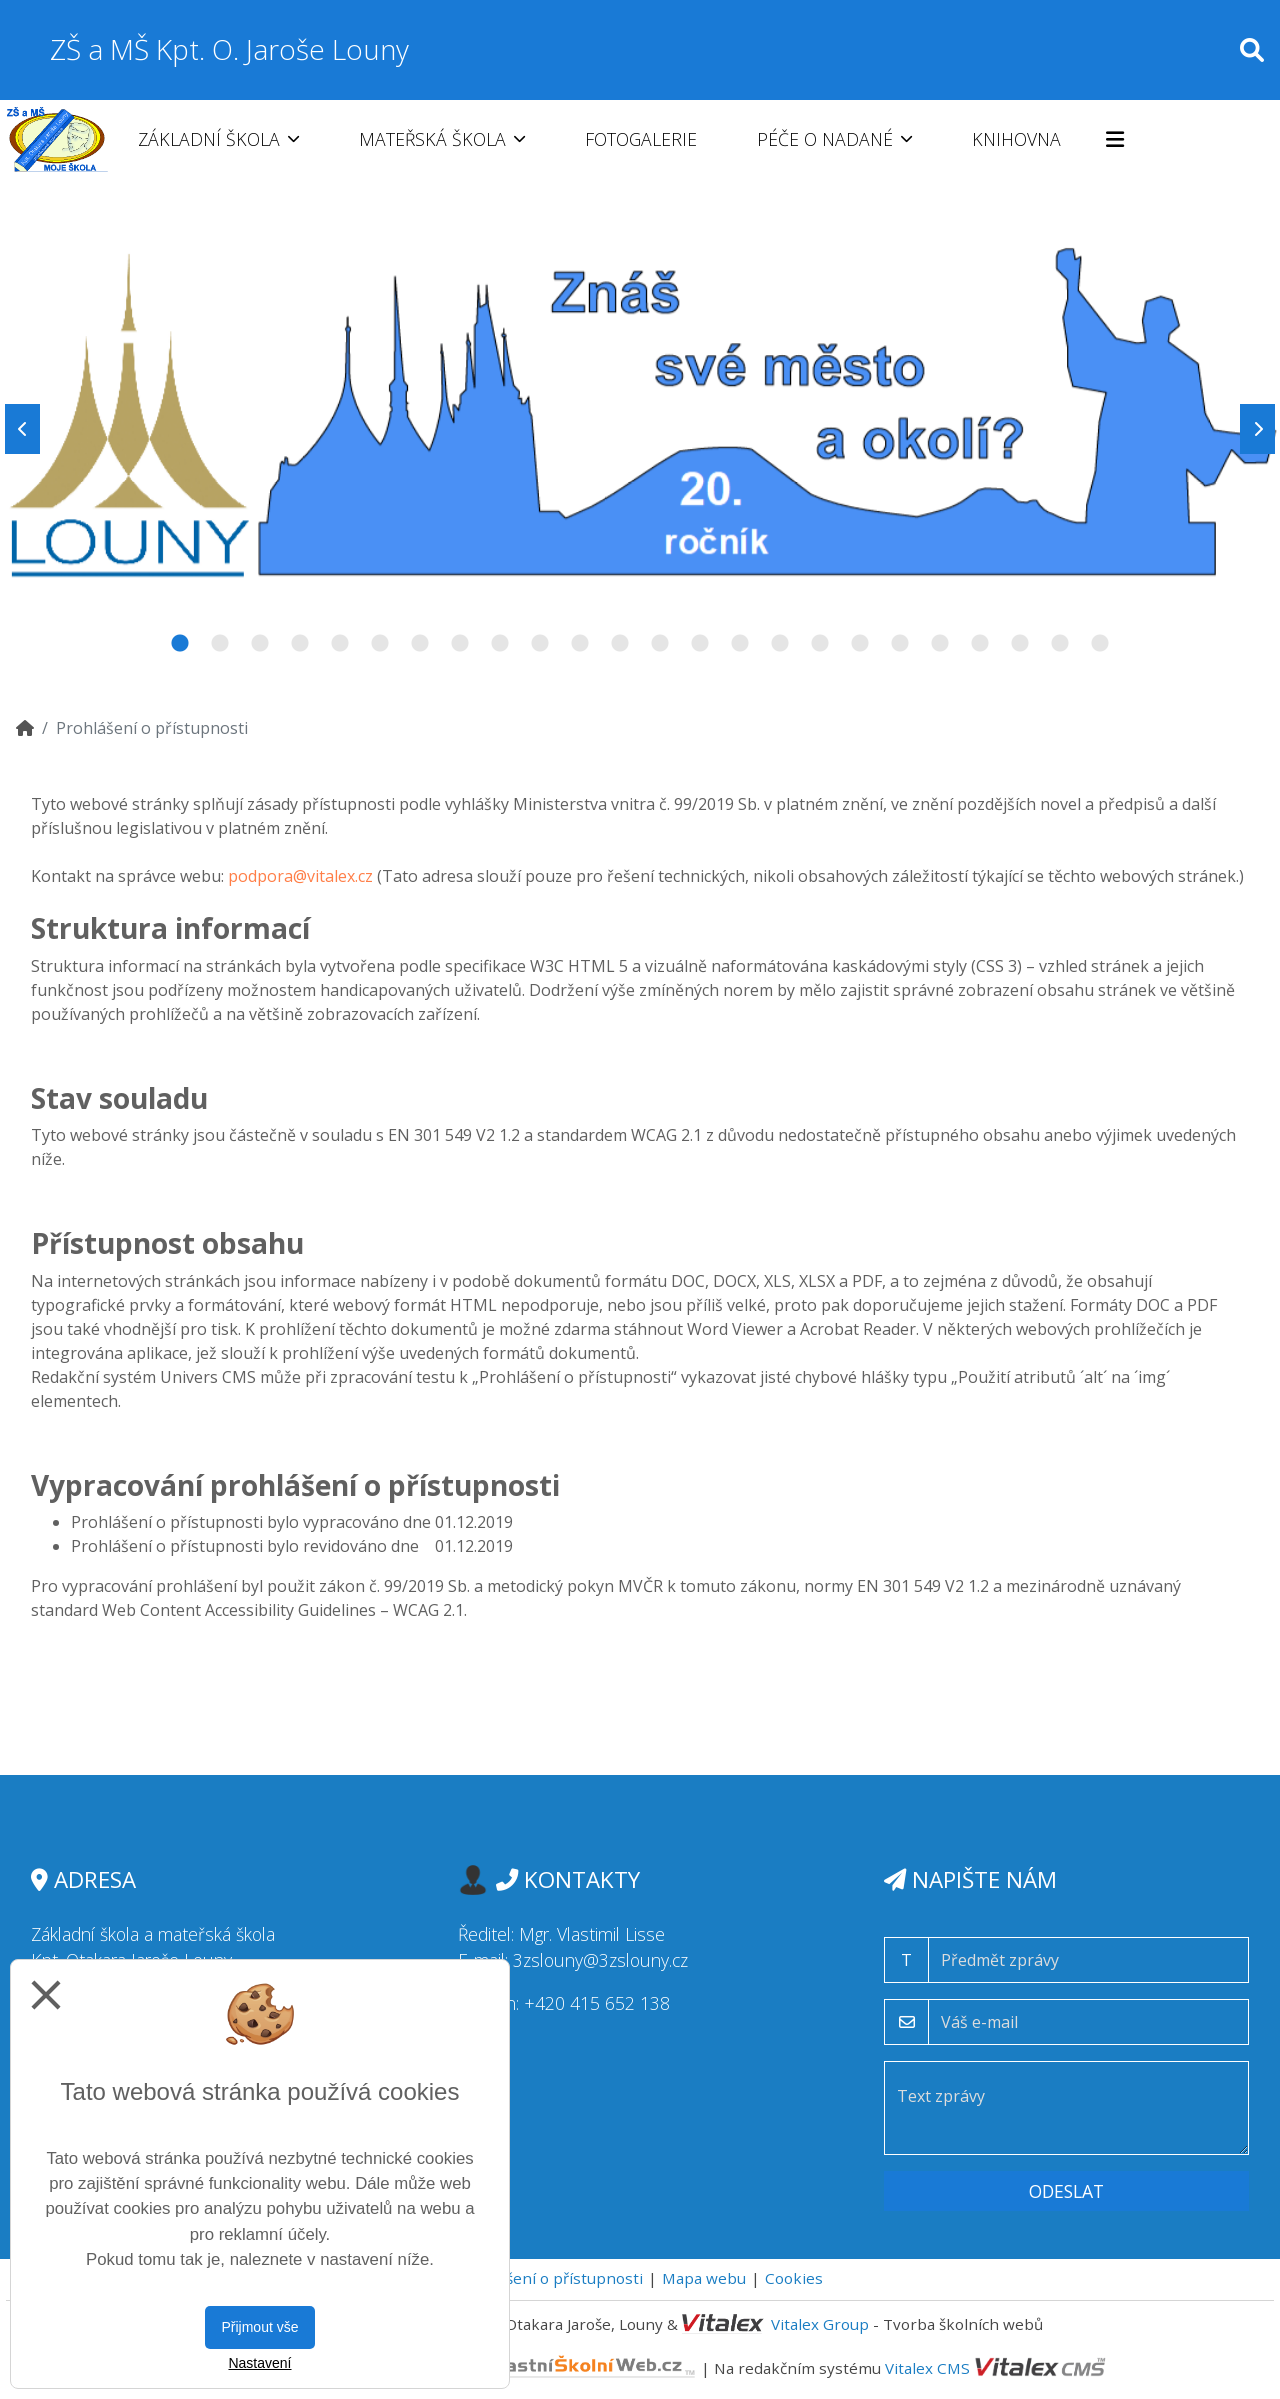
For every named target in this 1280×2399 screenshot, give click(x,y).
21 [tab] (980, 644)
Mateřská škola (442, 139)
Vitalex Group (820, 2324)
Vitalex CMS (927, 2368)
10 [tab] (540, 644)
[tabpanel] (640, 429)
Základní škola (218, 139)
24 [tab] (1100, 644)
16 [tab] (780, 644)
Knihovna (1016, 139)
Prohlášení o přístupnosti (550, 2278)
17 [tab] (820, 644)
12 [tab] (620, 644)
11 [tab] (580, 644)
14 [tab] (700, 644)
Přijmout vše (259, 2327)
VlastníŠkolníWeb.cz (511, 2368)
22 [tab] (1020, 644)
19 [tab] (900, 644)
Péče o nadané (834, 139)
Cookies (794, 2278)
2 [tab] (220, 644)
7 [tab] (420, 644)
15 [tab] (740, 644)
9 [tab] (500, 644)
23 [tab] (1060, 644)
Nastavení (259, 2363)
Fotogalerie (641, 139)
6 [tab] (380, 644)
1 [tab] (180, 644)
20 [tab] (940, 644)
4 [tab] (300, 644)
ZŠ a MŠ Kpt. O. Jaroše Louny (229, 49)
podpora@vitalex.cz (300, 876)
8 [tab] (460, 644)
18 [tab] (860, 644)
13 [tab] (660, 644)
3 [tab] (260, 644)
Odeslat (1066, 2191)
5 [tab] (340, 644)
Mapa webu (704, 2278)
